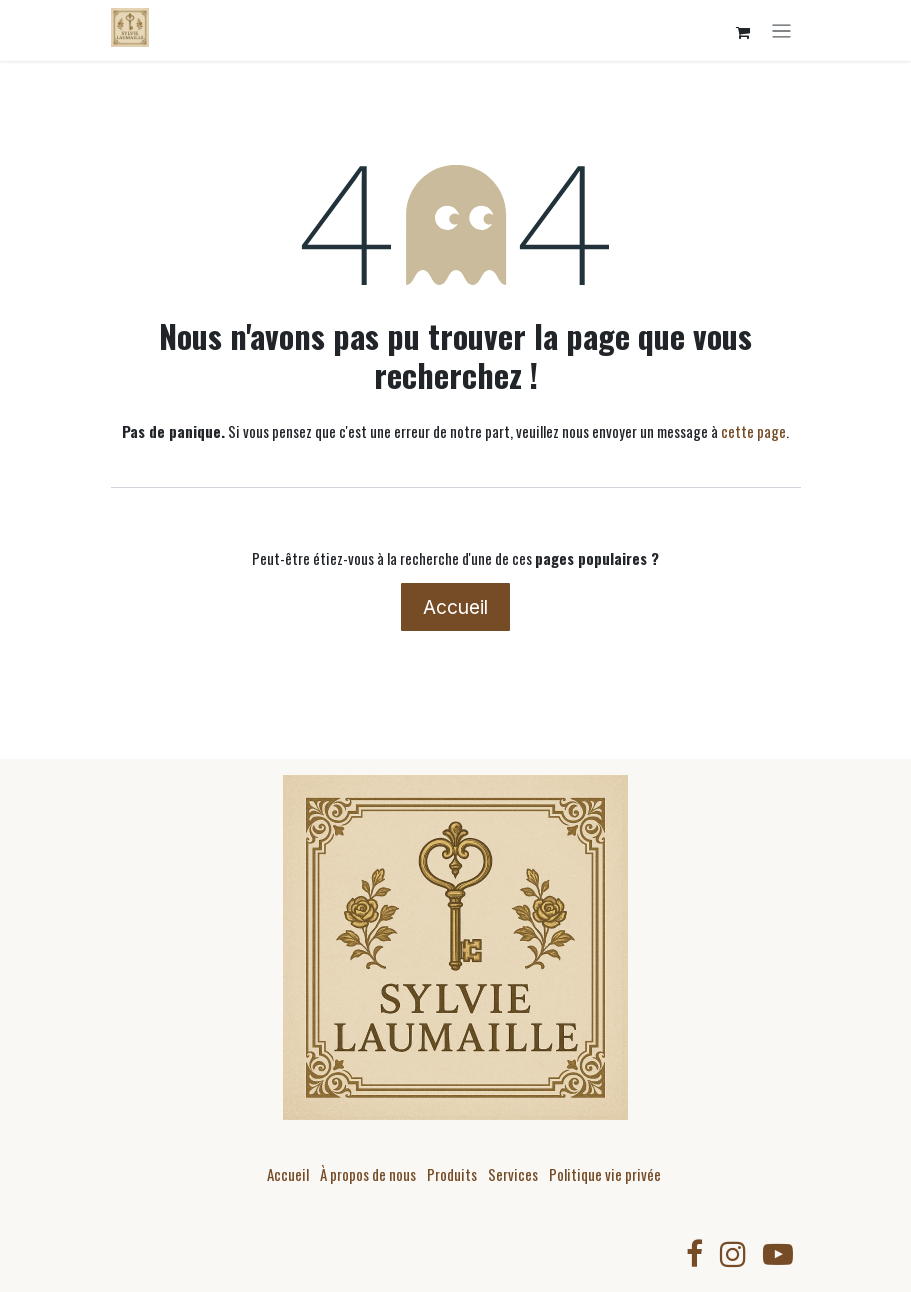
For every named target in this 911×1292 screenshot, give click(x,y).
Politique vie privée (605, 1174)
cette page (753, 431)
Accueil (455, 607)
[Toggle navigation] (781, 30)
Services (513, 1174)
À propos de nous (368, 1174)
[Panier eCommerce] (743, 33)
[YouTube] (778, 1254)
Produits (452, 1174)
